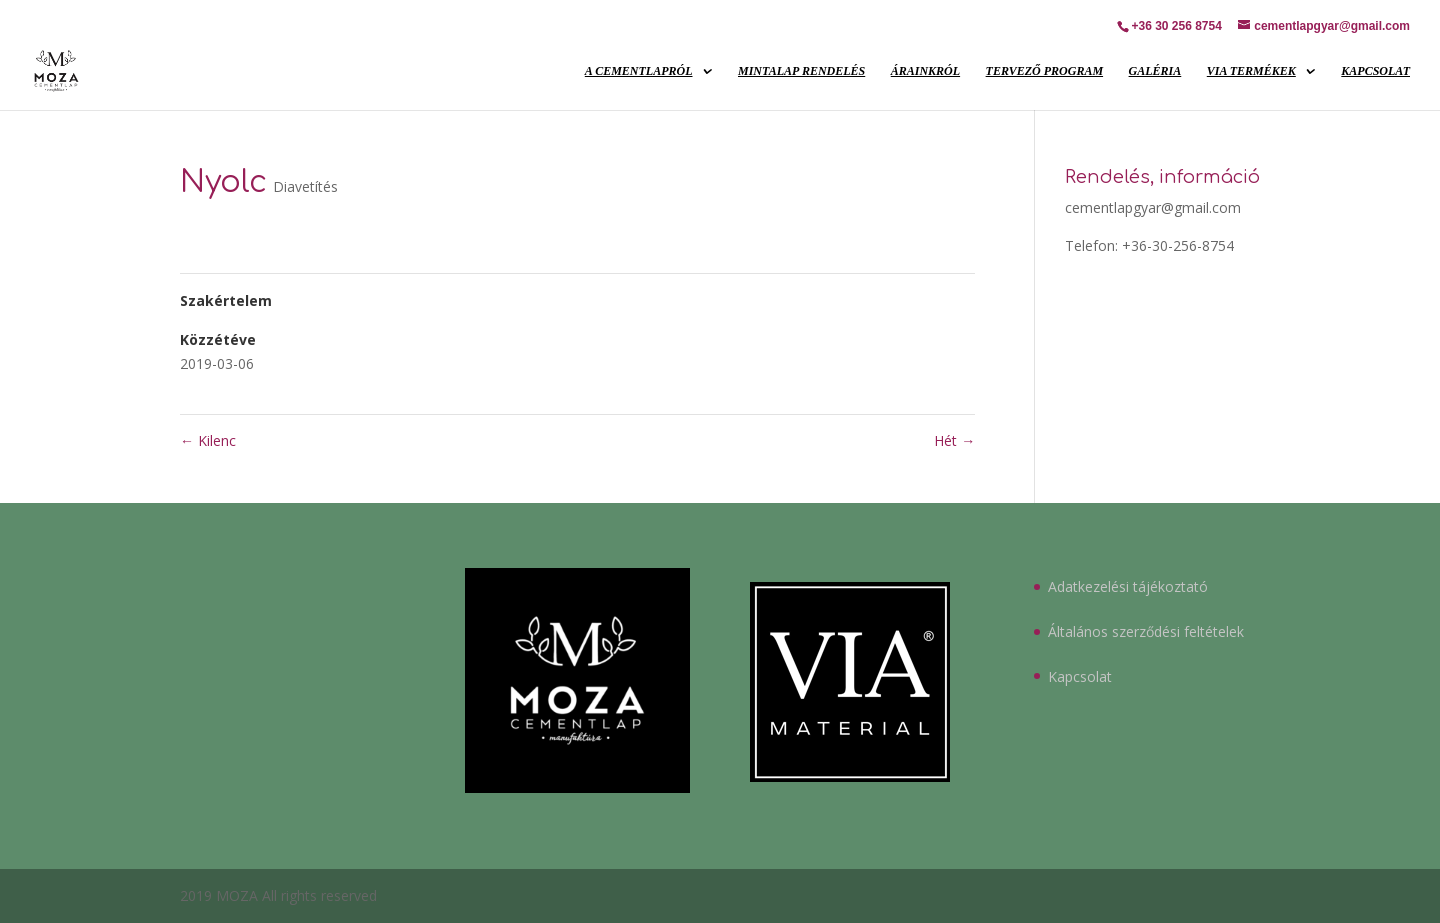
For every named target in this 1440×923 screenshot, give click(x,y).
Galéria (1155, 71)
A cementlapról (639, 71)
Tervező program (1044, 71)
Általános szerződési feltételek (1146, 631)
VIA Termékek (1251, 71)
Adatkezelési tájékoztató (1128, 586)
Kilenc (208, 440)
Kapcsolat (1375, 71)
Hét (954, 440)
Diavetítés (305, 186)
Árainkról (925, 71)
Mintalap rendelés (801, 71)
